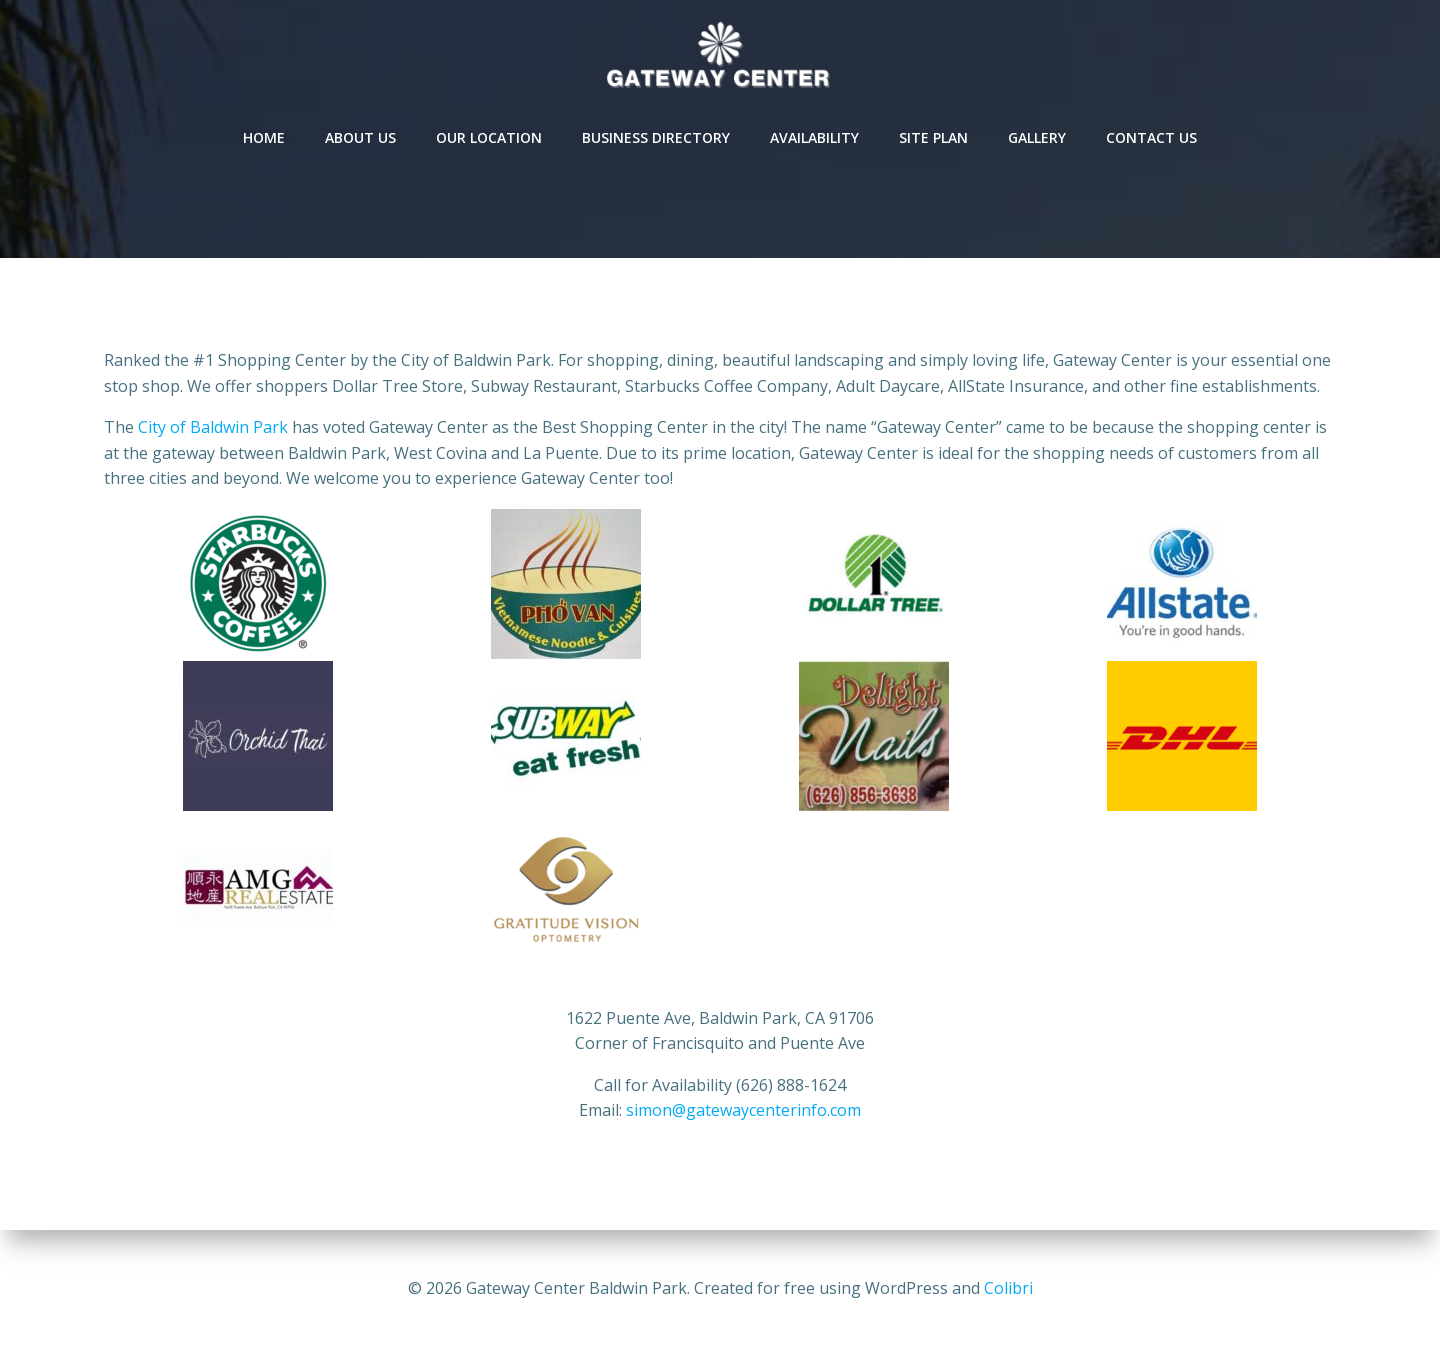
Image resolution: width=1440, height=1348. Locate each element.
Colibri (1008, 1288)
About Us (360, 137)
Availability (814, 137)
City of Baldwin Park (213, 427)
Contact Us (1151, 137)
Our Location (489, 137)
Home (264, 137)
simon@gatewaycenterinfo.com (743, 1110)
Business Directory (656, 137)
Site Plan (933, 137)
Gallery (1037, 137)
